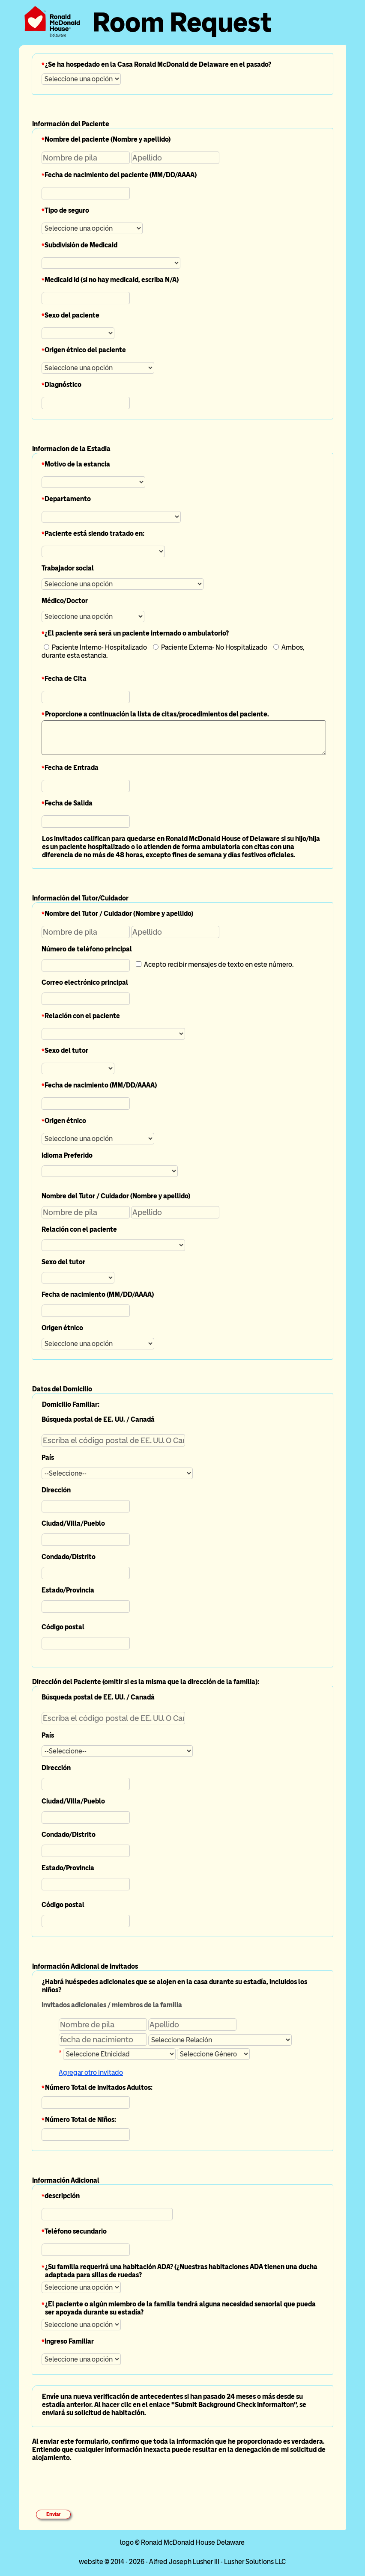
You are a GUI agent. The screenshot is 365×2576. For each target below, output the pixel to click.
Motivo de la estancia (77, 464)
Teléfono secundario (76, 2231)
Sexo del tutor (66, 1050)
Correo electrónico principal (85, 982)
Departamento (68, 499)
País (48, 1457)
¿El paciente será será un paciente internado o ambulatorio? (137, 633)
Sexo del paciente (72, 315)
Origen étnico (65, 1121)
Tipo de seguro (67, 210)
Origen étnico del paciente (85, 350)
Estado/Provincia (68, 1590)
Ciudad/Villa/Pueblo (73, 1523)
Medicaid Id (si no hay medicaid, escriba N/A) (112, 280)
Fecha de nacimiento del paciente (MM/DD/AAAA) (121, 175)
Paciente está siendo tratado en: (94, 533)
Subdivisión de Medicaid (81, 245)
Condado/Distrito (69, 1557)
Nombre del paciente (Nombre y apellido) (108, 139)
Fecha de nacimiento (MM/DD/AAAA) (101, 1085)
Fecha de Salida (69, 803)
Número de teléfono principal (87, 949)
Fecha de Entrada (72, 768)
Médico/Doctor (65, 601)
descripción (62, 2196)
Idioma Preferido (67, 1155)
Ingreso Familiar (69, 2341)
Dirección (56, 1490)
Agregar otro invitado (91, 2072)
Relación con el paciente (82, 1016)
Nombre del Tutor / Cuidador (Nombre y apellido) (119, 913)
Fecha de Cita (66, 678)
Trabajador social (68, 568)
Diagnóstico (63, 384)
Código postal (63, 1627)
